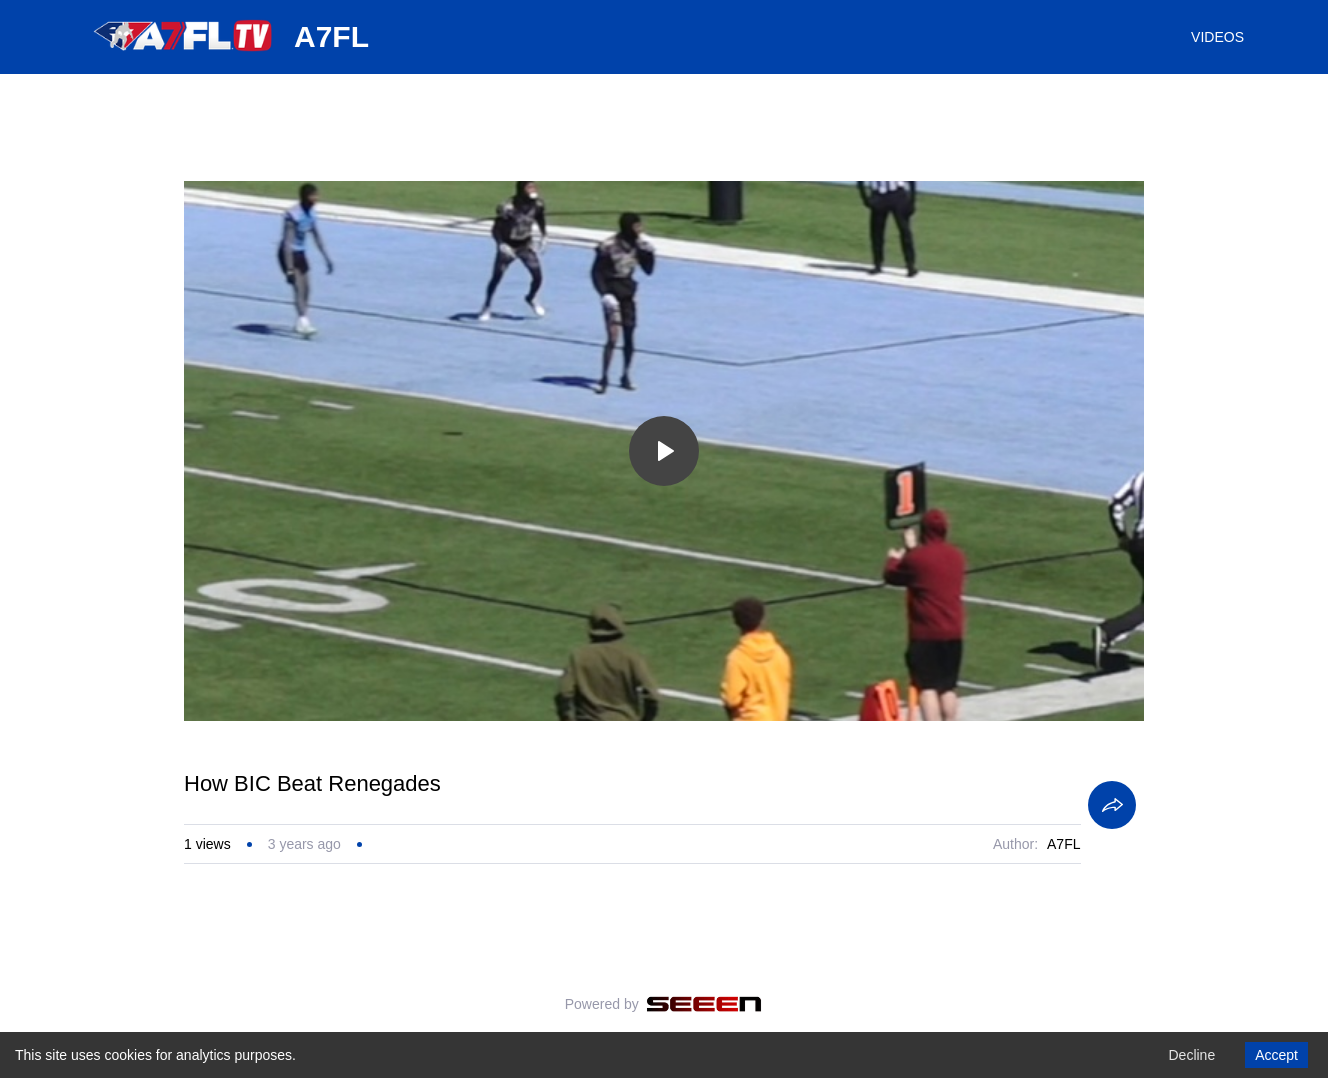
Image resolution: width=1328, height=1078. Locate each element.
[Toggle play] (664, 451)
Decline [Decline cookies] (1191, 1055)
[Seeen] (704, 1004)
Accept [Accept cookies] (1276, 1055)
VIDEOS (1217, 37)
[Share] (1112, 805)
